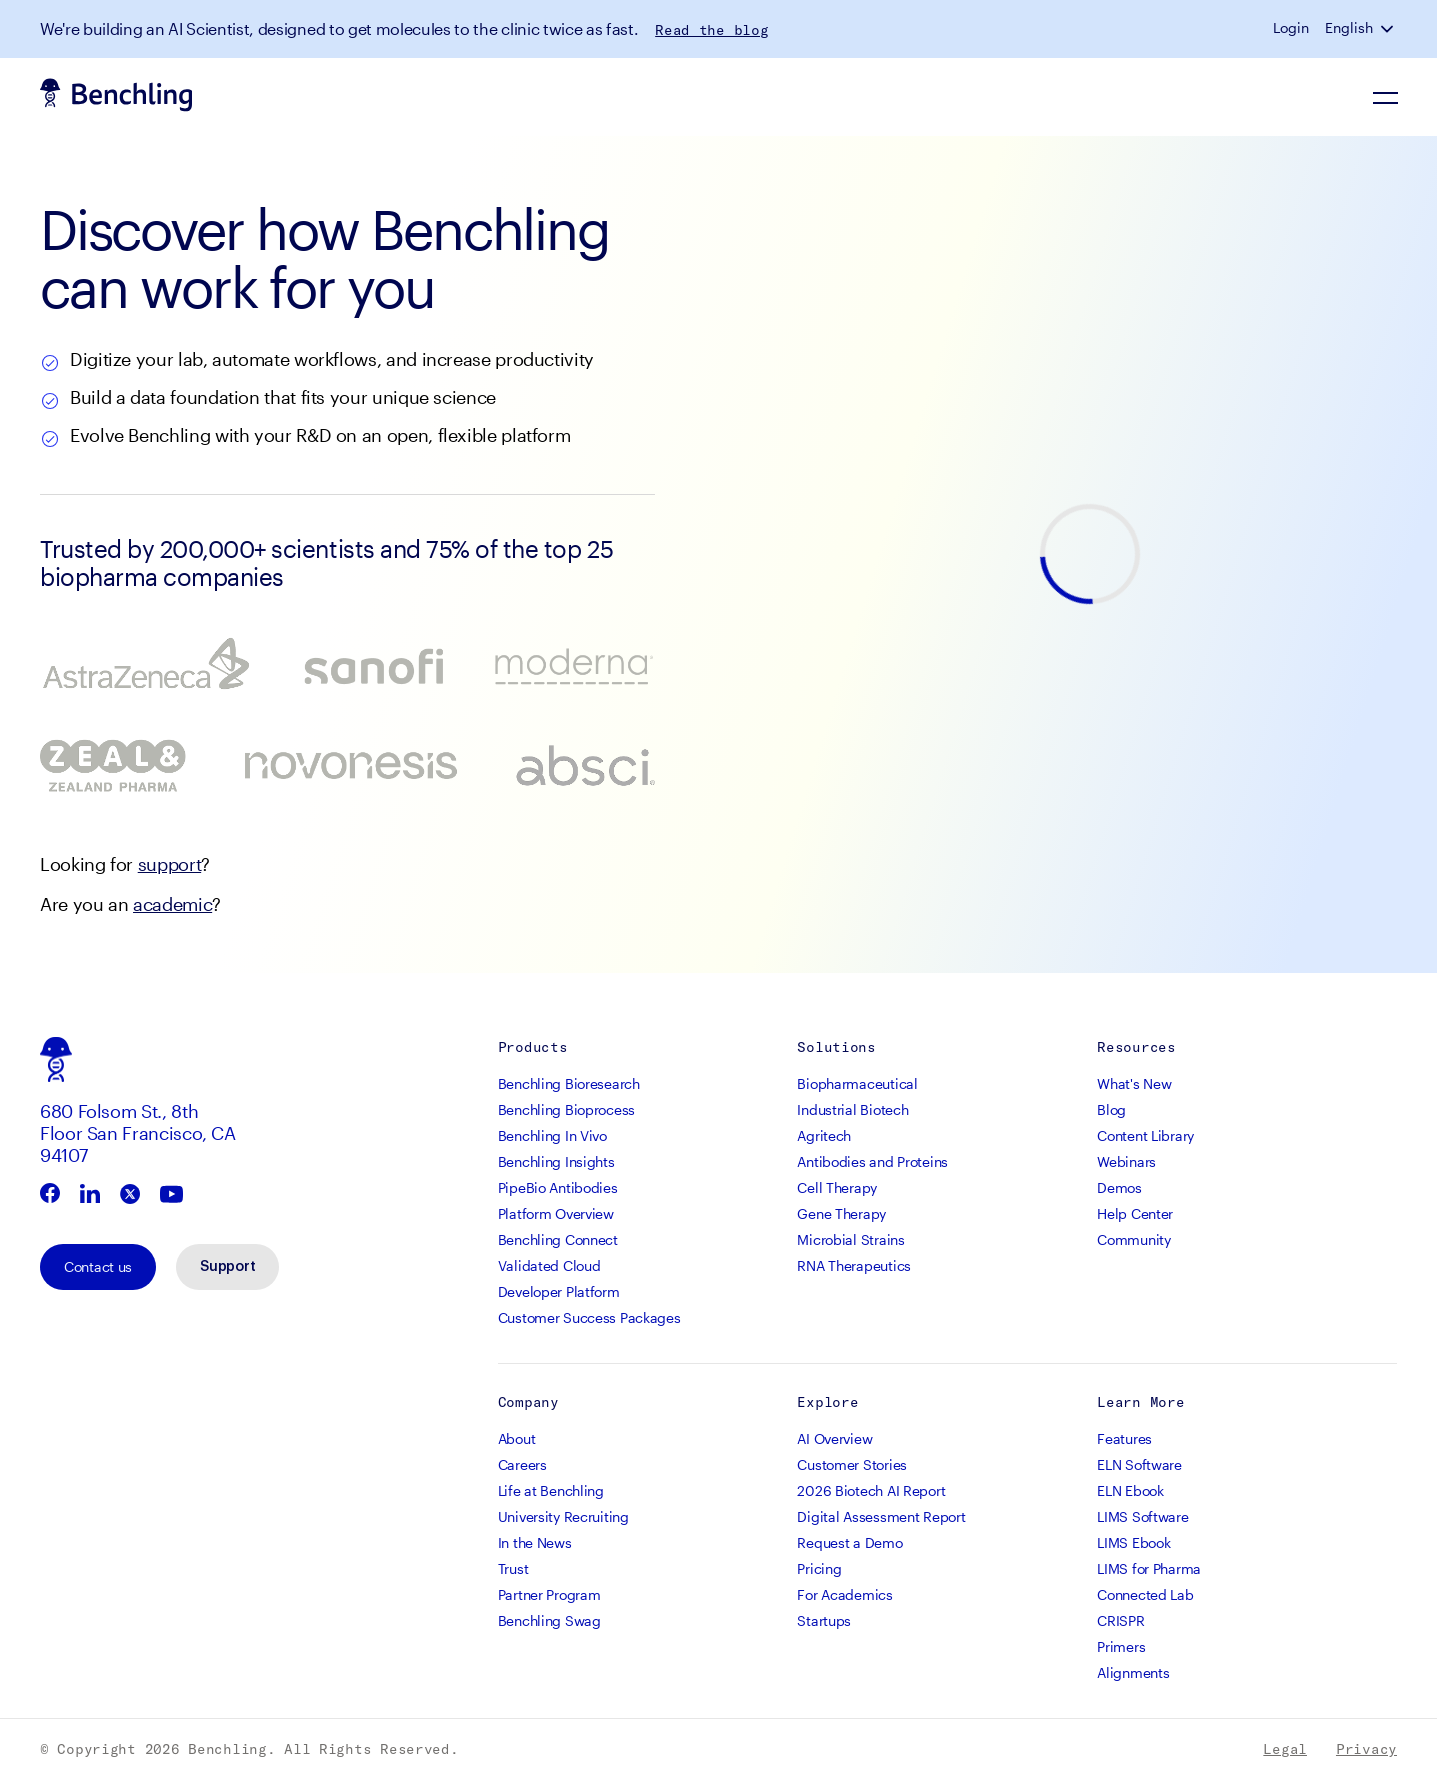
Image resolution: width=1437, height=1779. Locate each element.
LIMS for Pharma (1149, 1568)
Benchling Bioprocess (566, 1109)
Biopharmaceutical (857, 1083)
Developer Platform (559, 1291)
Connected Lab (1145, 1594)
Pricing (819, 1568)
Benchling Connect (558, 1239)
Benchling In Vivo (552, 1135)
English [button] (1349, 28)
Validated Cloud (549, 1265)
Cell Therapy (837, 1187)
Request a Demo (849, 1542)
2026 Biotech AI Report (871, 1490)
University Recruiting (563, 1516)
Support (227, 1267)
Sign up (1186, 97)
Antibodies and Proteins (872, 1161)
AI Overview (834, 1438)
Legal (1285, 1749)
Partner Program (549, 1594)
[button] (1389, 28)
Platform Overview (556, 1213)
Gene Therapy (841, 1213)
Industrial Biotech (852, 1109)
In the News (535, 1542)
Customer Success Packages (589, 1317)
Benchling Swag (549, 1620)
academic (172, 904)
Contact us (98, 1266)
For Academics (844, 1594)
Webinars (1126, 1161)
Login (1291, 28)
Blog (1111, 1109)
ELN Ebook (1130, 1490)
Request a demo (1321, 96)
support (169, 864)
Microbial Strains (850, 1239)
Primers (1121, 1646)
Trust (513, 1568)
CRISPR (1120, 1620)
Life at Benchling (551, 1490)
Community (1133, 1239)
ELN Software (1139, 1464)
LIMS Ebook (1133, 1542)
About (517, 1438)
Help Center (1135, 1213)
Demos (1119, 1187)
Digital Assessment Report (881, 1516)
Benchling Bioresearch (569, 1083)
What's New (1134, 1083)
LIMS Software (1142, 1516)
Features (1124, 1438)
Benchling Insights (556, 1161)
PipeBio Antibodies (558, 1187)
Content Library (1145, 1135)
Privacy (1366, 1749)
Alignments (1133, 1672)
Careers (522, 1464)
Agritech (824, 1135)
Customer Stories (852, 1464)
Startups (824, 1620)
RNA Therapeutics (854, 1265)
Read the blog (711, 30)
